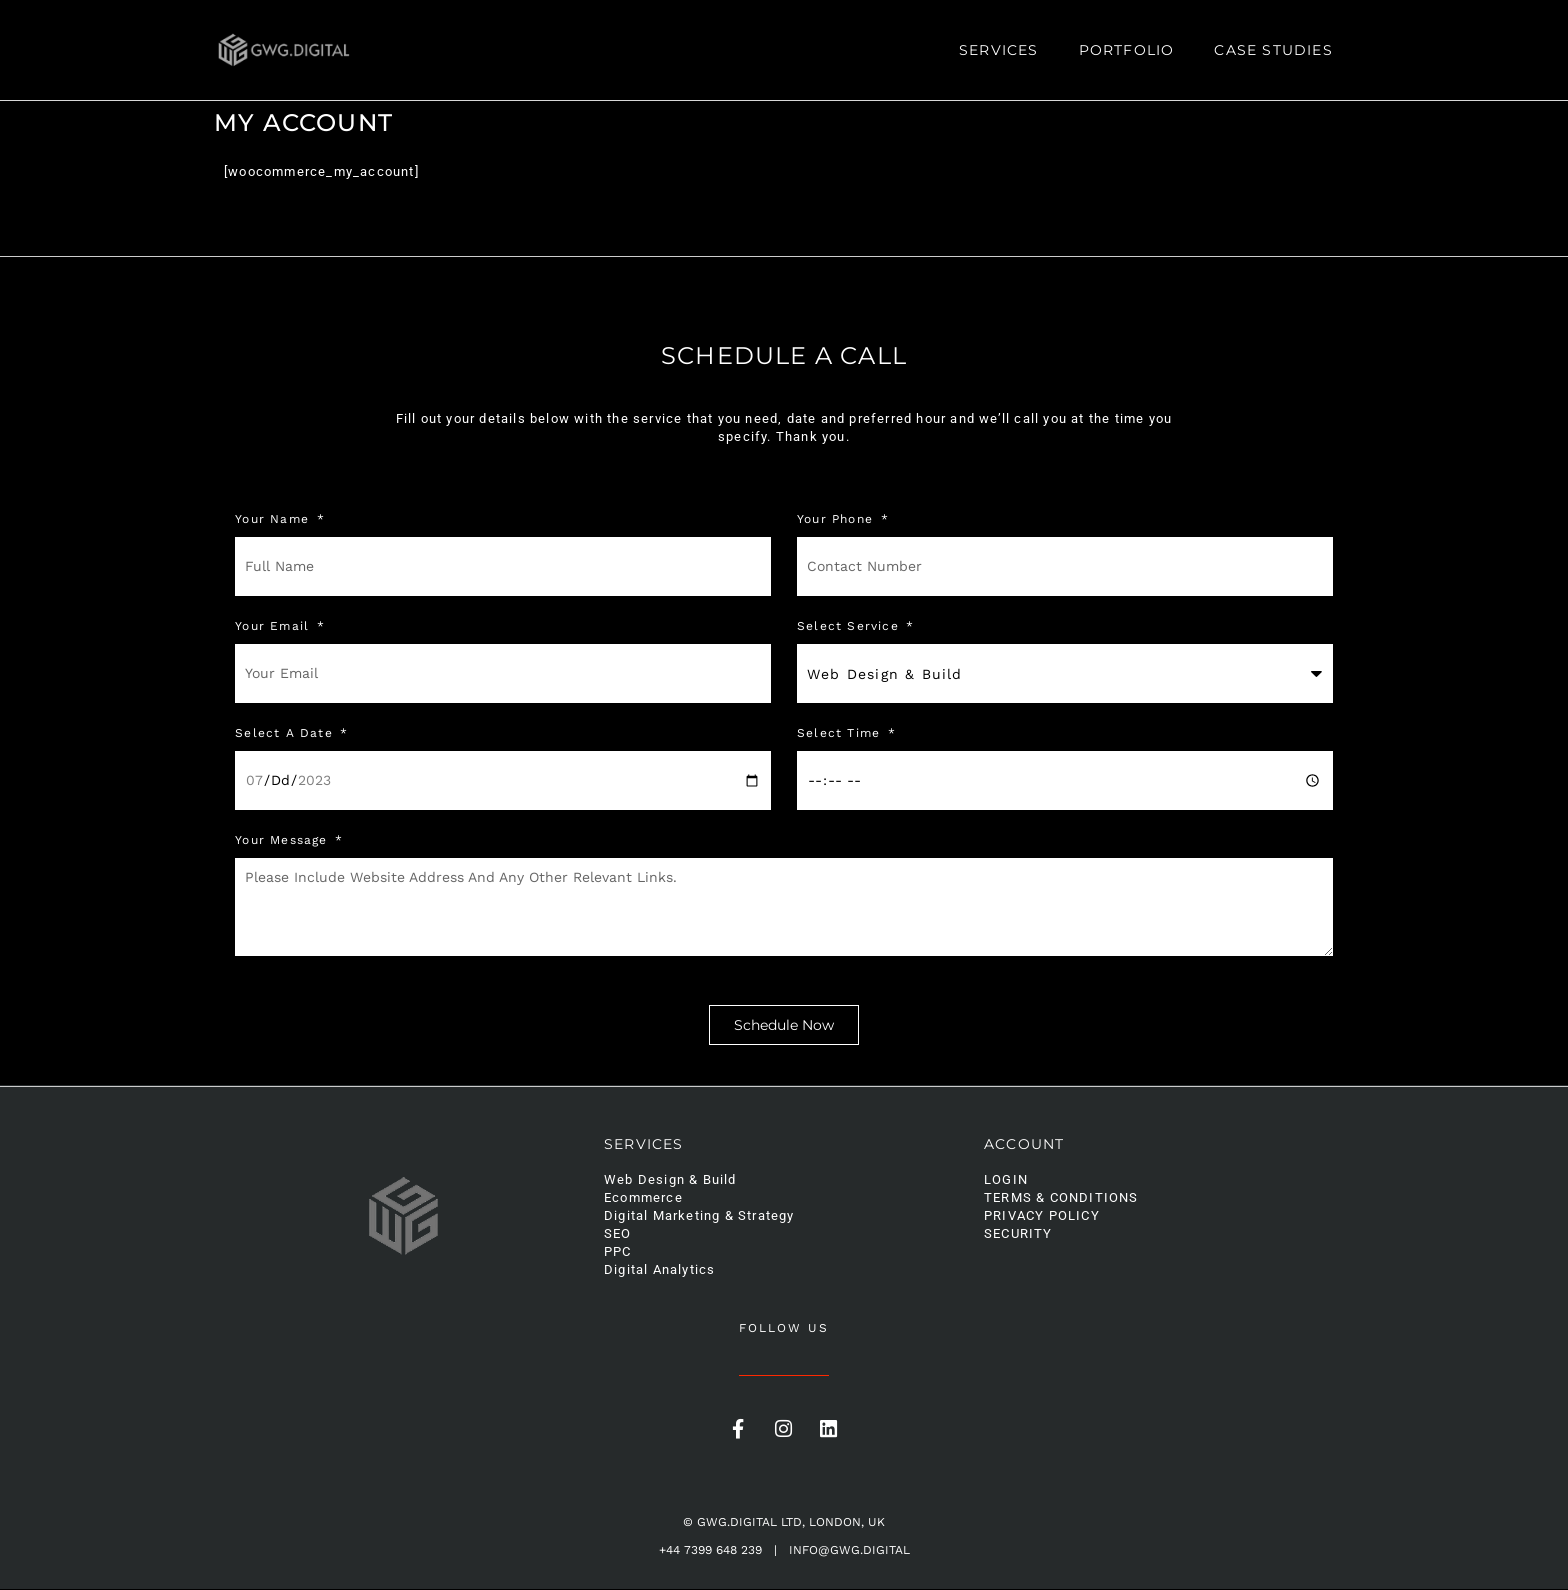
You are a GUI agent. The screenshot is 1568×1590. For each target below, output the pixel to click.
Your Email (274, 626)
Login (1006, 1180)
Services (999, 50)
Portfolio (1127, 50)
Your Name (274, 519)
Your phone (837, 519)
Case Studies (1273, 50)
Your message (284, 840)
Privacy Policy (1042, 1216)
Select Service (850, 626)
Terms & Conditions (1061, 1198)
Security (1018, 1234)
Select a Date (286, 733)
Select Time (841, 733)
